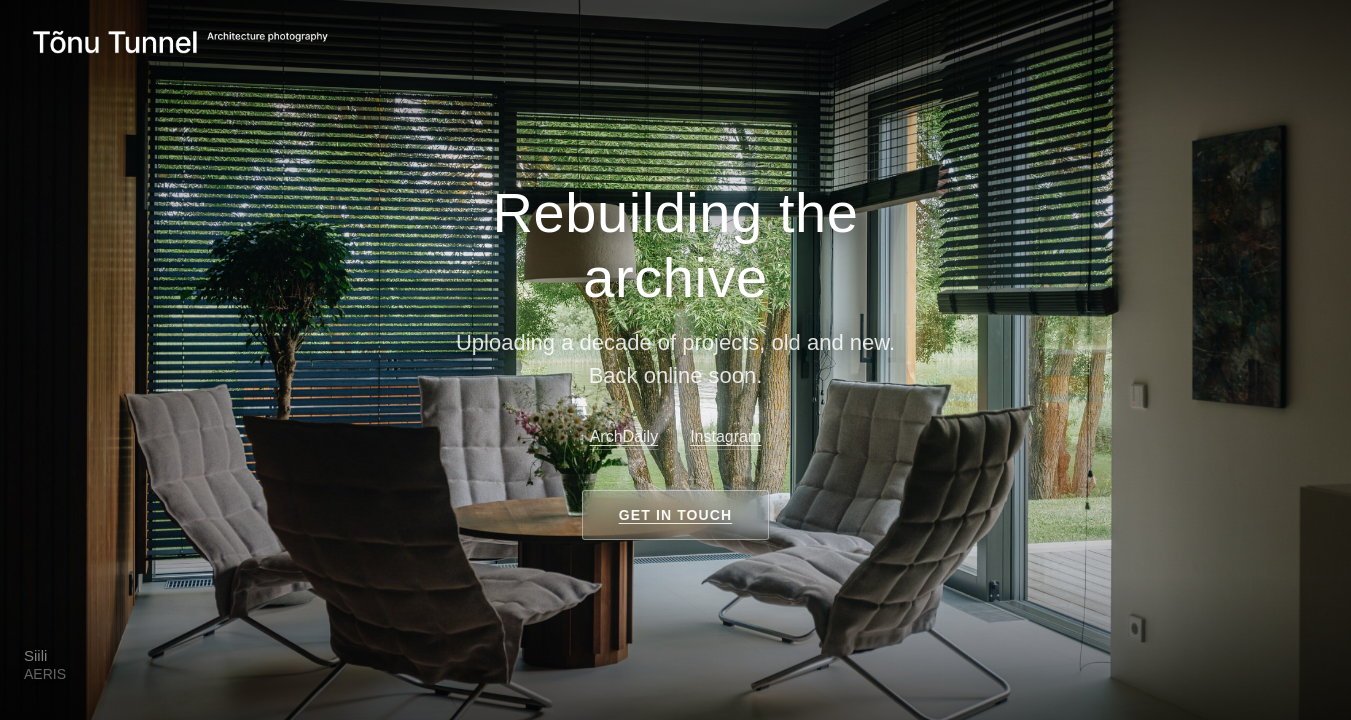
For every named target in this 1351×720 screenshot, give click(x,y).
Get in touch (676, 515)
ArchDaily (624, 436)
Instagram (725, 436)
